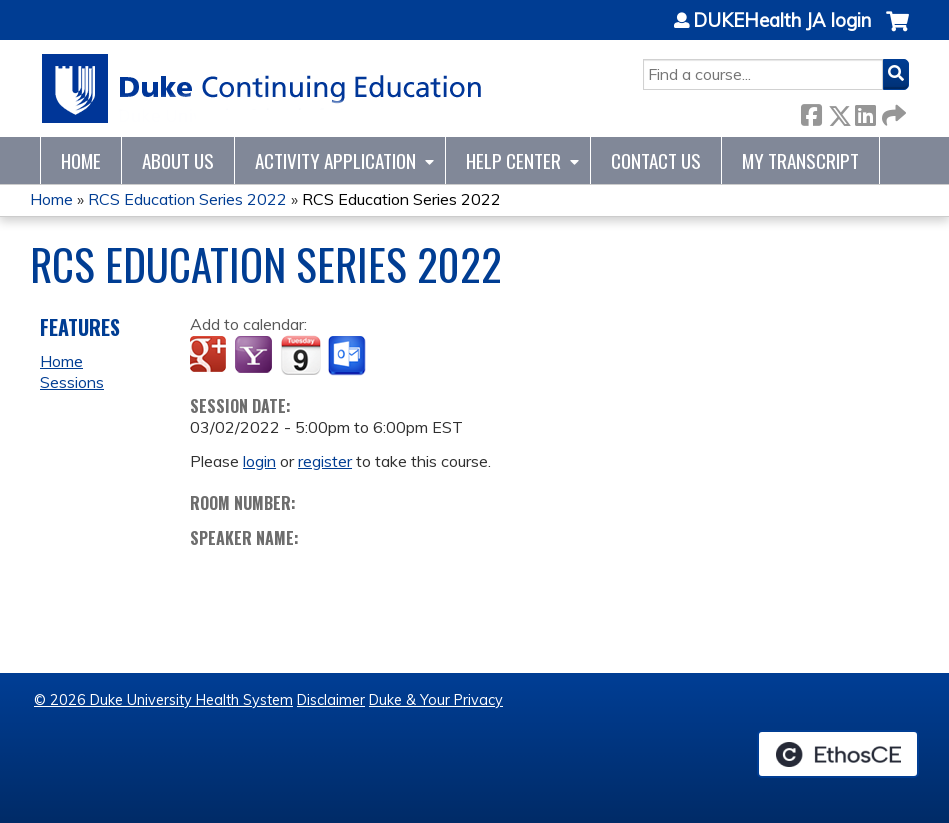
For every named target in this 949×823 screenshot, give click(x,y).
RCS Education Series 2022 (187, 199)
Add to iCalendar (300, 355)
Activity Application (335, 160)
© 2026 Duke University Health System (163, 700)
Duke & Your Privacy (436, 700)
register (325, 461)
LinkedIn (865, 111)
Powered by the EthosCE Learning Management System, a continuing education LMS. (838, 754)
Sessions (72, 382)
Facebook (811, 111)
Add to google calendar (210, 356)
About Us (178, 160)
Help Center (513, 160)
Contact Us (656, 160)
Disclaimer (331, 700)
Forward (892, 111)
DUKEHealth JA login (782, 21)
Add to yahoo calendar (255, 356)
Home (81, 160)
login (259, 461)
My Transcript (800, 160)
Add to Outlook (348, 356)
